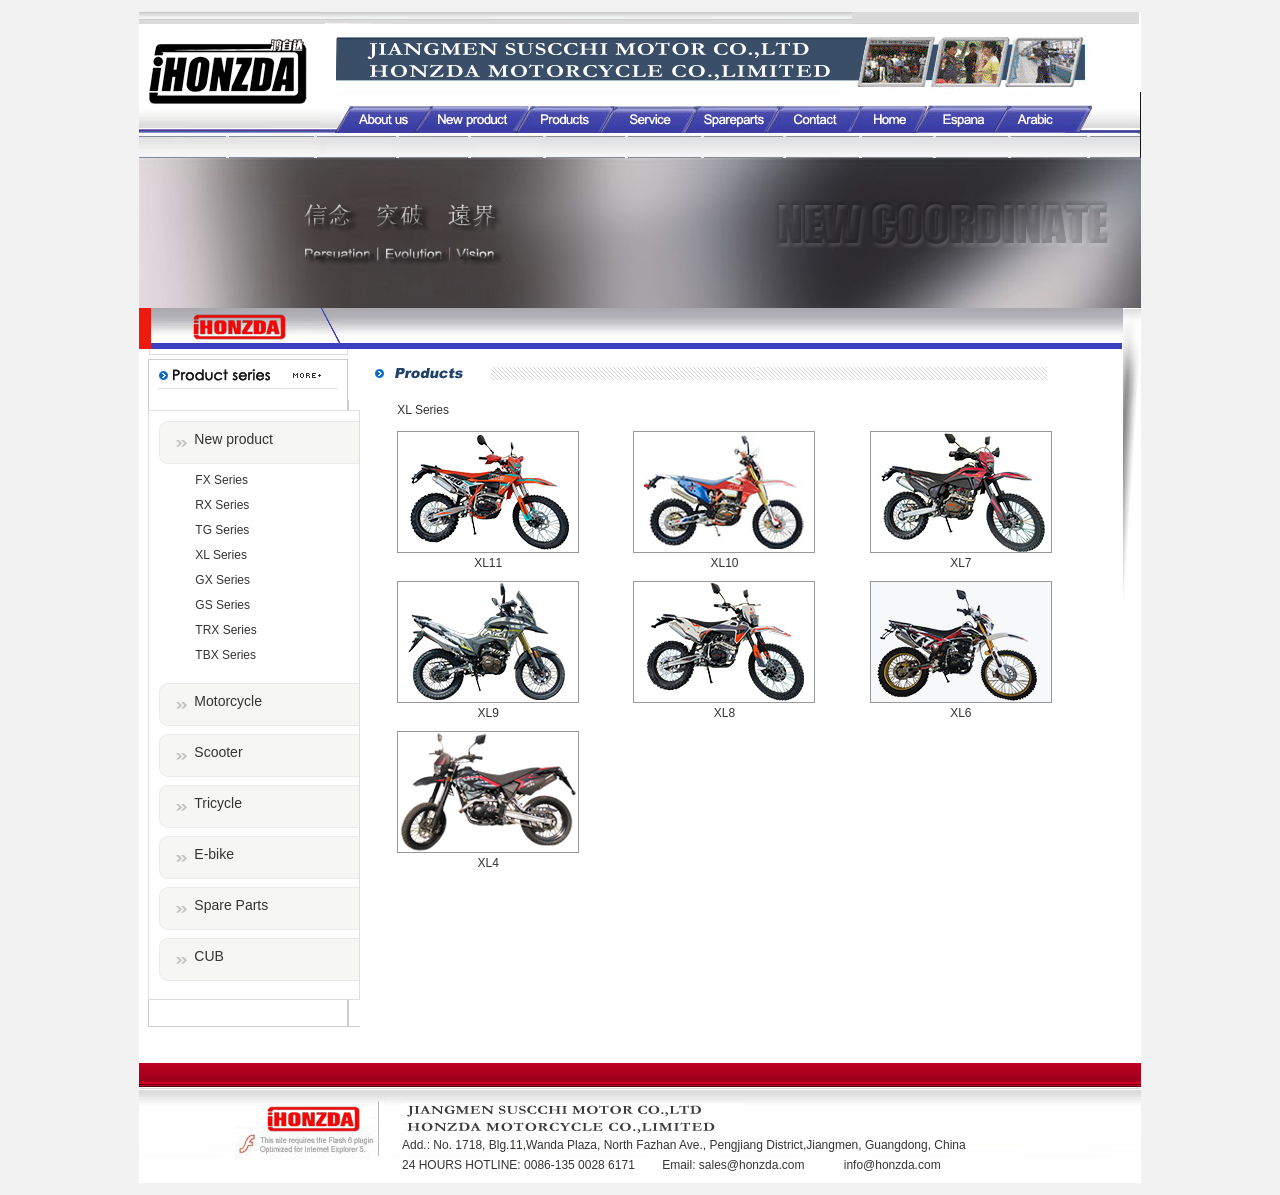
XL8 (724, 713)
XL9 (487, 713)
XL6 (960, 713)
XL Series (221, 555)
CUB (209, 956)
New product (233, 439)
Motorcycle (228, 701)
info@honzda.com (892, 1165)
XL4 (487, 863)
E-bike (214, 854)
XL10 (724, 563)
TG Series (222, 530)
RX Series (222, 505)
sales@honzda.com (753, 1165)
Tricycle (218, 803)
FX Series (221, 480)
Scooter (218, 752)
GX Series (222, 580)
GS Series (222, 605)
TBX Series (225, 655)
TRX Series (225, 630)
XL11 (488, 563)
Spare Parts (231, 905)
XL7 (960, 563)
